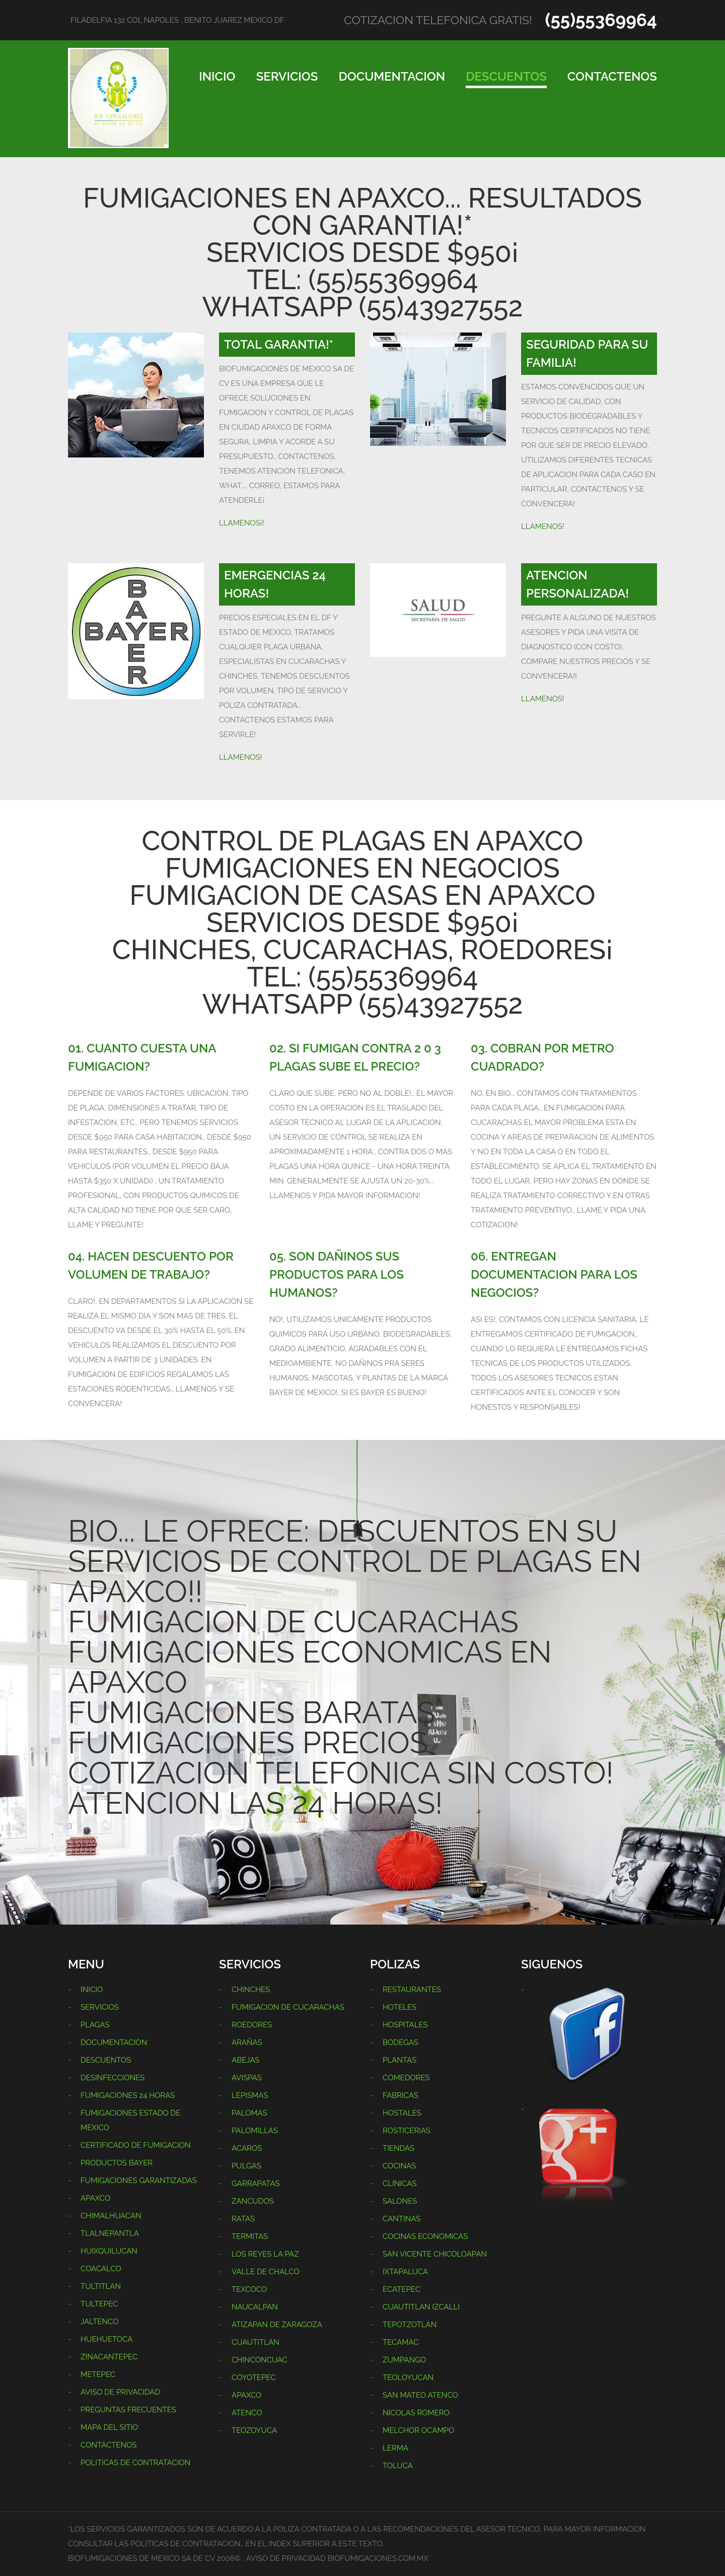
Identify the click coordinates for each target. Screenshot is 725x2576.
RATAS (243, 2218)
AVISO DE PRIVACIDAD (120, 2392)
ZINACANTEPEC (109, 2356)
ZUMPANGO (404, 2359)
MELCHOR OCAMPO (418, 2430)
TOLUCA (398, 2465)
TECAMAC (401, 2342)
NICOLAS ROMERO (416, 2412)
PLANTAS (399, 2060)
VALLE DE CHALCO (266, 2271)
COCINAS (399, 2165)
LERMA (395, 2448)
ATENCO (247, 2412)
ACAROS (247, 2148)
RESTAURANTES (412, 1989)
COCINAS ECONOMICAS (425, 2236)
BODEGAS (400, 2042)
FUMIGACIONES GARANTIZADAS (139, 2180)
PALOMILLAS (255, 2130)
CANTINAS (401, 2218)
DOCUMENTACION (392, 76)
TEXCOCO (249, 2289)
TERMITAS (250, 2236)
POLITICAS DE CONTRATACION (135, 2462)
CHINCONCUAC (259, 2359)
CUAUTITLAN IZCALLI (421, 2306)
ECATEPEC (401, 2289)
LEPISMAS (250, 2095)
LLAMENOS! (542, 526)
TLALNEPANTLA (110, 2233)
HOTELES (399, 2007)
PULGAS (246, 2165)
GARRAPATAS (256, 2183)
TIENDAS (398, 2148)
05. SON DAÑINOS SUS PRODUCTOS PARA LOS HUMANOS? (336, 1274)
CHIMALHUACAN (111, 2215)
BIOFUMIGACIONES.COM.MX (378, 2558)
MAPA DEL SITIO (109, 2427)
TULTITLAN (101, 2286)
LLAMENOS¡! (241, 522)
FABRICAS (400, 2095)
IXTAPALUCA (405, 2271)
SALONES (400, 2201)
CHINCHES (251, 1989)
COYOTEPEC (254, 2377)
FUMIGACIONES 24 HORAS (128, 2095)
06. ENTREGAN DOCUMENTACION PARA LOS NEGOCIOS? (554, 1274)
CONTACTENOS (612, 76)
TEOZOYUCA (254, 2430)
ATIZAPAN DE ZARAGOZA (277, 2324)
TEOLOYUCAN (408, 2377)
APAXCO (95, 2198)
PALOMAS (249, 2113)
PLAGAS (95, 2024)
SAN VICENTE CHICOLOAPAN (435, 2254)
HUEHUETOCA (106, 2339)
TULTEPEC (99, 2303)
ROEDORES (252, 2024)
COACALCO (101, 2268)
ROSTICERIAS (406, 2130)
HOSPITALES (405, 2024)
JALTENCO (99, 2321)
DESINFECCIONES (112, 2077)
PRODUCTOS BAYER (117, 2162)
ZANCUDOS (253, 2201)
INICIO (217, 76)
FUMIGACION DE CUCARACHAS (288, 2007)
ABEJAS (245, 2060)
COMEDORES (406, 2077)
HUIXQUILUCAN (109, 2251)
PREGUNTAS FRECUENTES (128, 2409)
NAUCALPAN (255, 2306)
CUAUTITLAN (255, 2342)
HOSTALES (402, 2113)
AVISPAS (247, 2077)
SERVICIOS (287, 76)
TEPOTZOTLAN (410, 2324)
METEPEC (98, 2374)
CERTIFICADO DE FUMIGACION (136, 2145)
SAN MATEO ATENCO (420, 2395)
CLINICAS (399, 2183)
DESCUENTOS (506, 76)
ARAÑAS (247, 2042)
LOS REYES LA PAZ (265, 2254)
